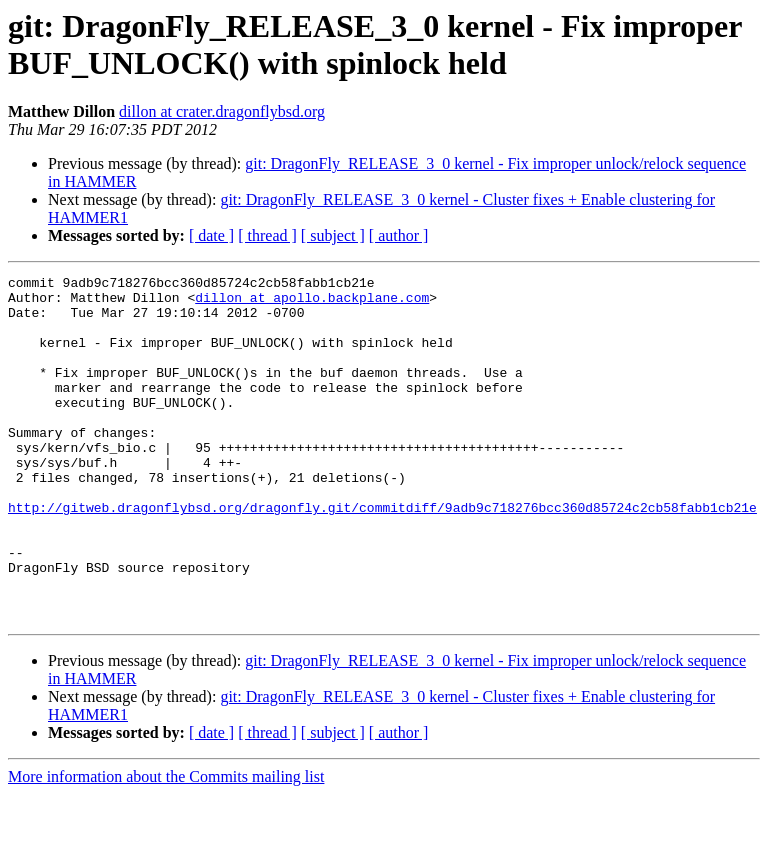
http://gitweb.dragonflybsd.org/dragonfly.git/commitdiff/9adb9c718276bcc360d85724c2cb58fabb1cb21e (382, 555)
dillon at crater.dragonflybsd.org (222, 111)
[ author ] (399, 235)
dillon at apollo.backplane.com (312, 303)
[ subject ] (333, 235)
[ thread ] (267, 235)
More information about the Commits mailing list (166, 845)
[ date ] (211, 235)
